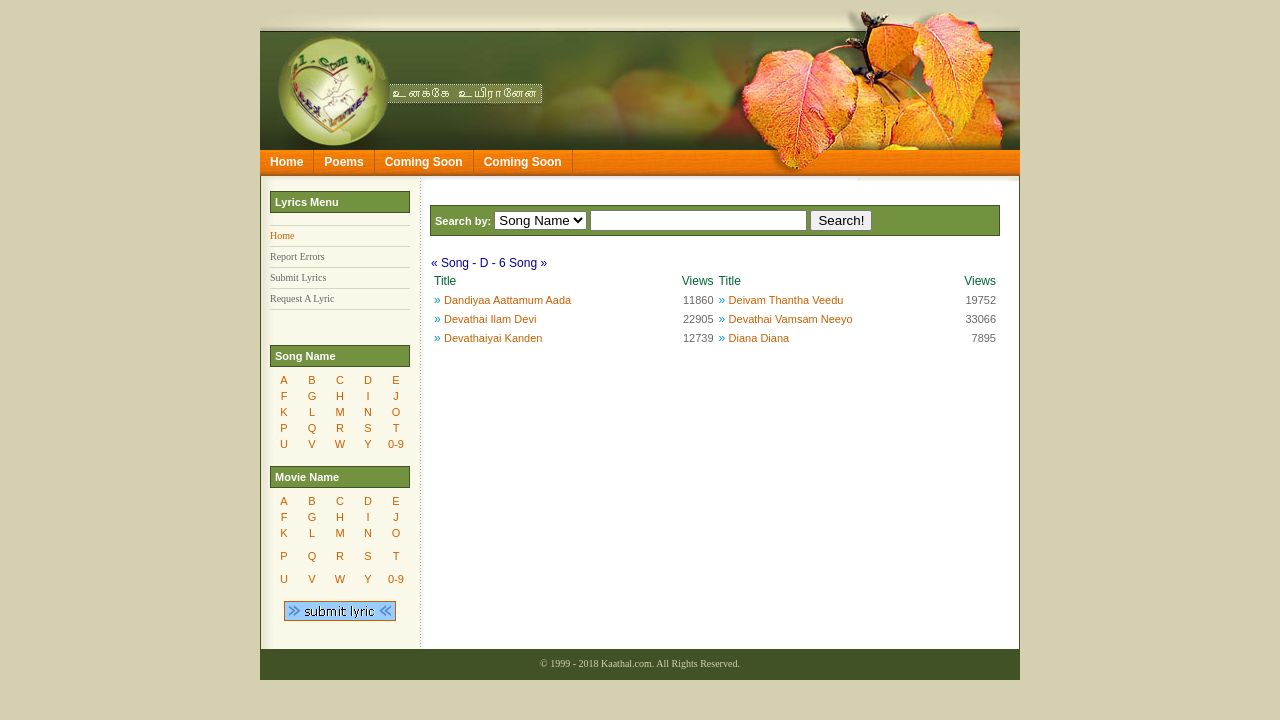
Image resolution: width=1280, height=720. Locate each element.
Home (286, 162)
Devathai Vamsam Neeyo (791, 319)
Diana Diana (759, 338)
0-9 (396, 444)
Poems (343, 162)
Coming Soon (424, 162)
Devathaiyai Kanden (493, 338)
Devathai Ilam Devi (490, 319)
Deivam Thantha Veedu (786, 300)
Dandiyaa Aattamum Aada (507, 300)
